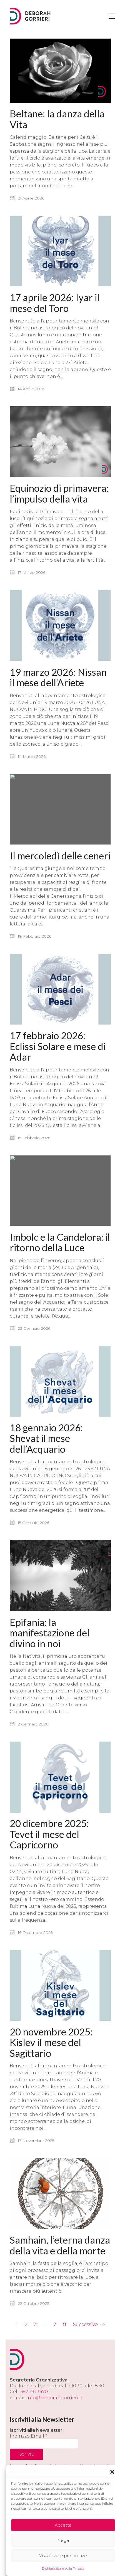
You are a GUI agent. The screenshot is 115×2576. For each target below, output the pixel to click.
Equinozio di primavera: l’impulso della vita (59, 493)
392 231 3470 (34, 2391)
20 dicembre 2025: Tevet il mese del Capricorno (49, 1874)
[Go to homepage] (26, 16)
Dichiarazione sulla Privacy (63, 2568)
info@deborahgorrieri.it (54, 2397)
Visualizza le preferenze (63, 2555)
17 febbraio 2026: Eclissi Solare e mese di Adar (58, 1059)
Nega (63, 2540)
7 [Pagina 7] (55, 2324)
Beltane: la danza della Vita (57, 119)
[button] (112, 2472)
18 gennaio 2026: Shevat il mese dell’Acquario (46, 1466)
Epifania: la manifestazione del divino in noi (49, 1667)
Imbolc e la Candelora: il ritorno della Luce (60, 1262)
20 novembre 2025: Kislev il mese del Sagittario (51, 2088)
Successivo (89, 2324)
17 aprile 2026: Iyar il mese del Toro (54, 300)
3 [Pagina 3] (35, 2324)
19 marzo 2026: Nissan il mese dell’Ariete (58, 682)
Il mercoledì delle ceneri (60, 861)
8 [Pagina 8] (64, 2324)
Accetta (63, 2525)
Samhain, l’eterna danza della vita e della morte (60, 2286)
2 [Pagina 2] (26, 2324)
